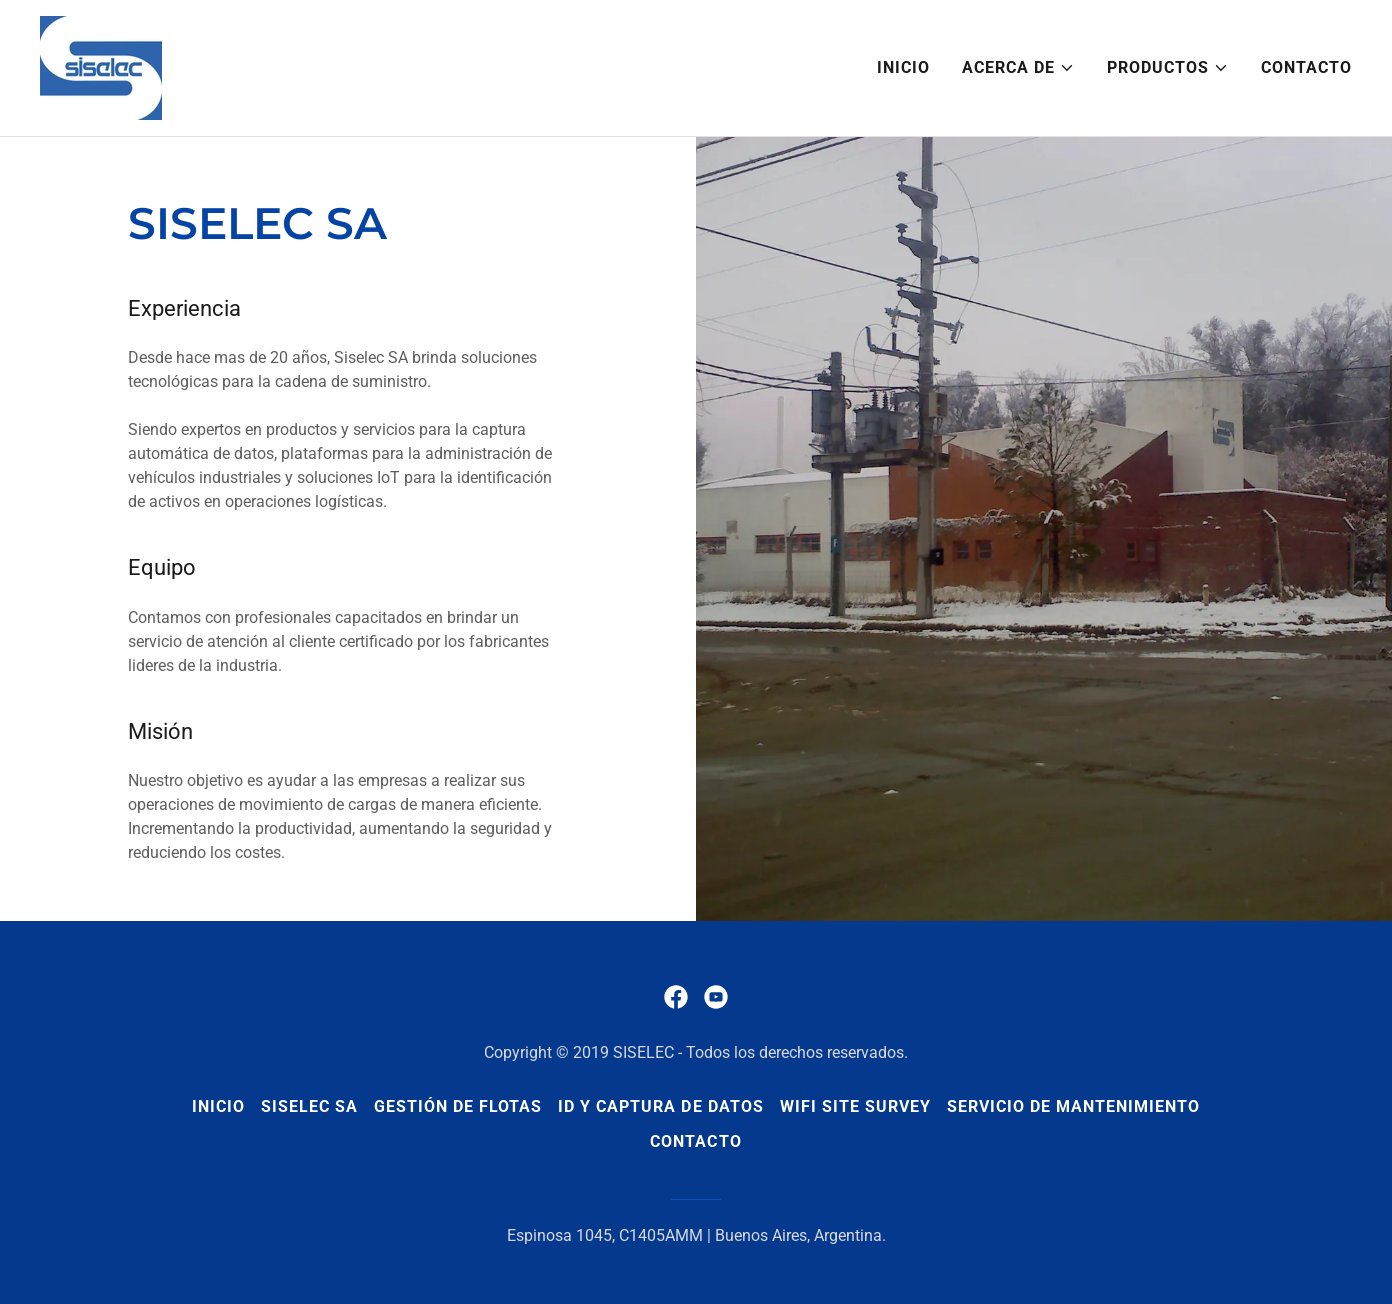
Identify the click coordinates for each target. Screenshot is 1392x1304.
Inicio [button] (218, 1106)
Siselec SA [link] (309, 1106)
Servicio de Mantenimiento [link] (1073, 1106)
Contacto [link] (1306, 67)
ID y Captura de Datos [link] (660, 1106)
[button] (1018, 68)
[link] (101, 66)
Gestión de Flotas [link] (458, 1106)
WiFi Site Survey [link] (855, 1106)
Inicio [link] (903, 67)
